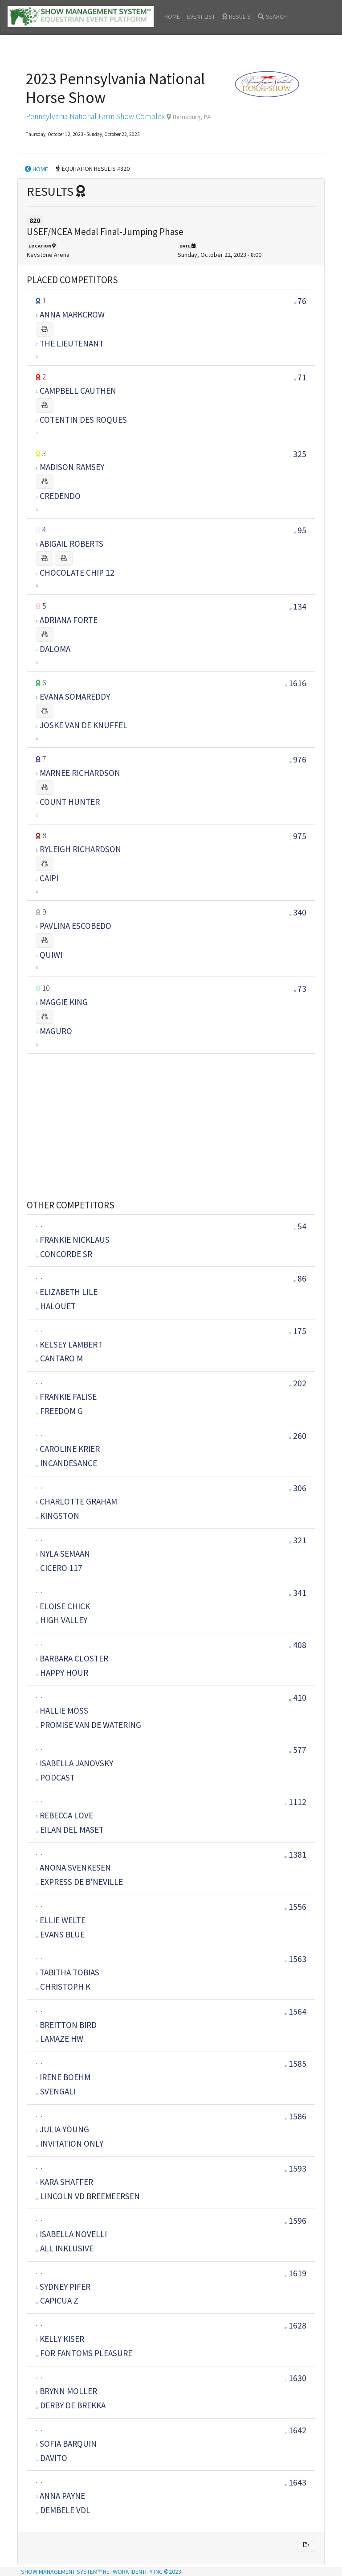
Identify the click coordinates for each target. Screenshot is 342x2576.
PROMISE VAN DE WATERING (88, 1724)
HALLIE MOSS (64, 1710)
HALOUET (56, 1306)
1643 (295, 2482)
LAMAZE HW (59, 2038)
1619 (295, 2273)
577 (297, 1749)
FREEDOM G (59, 1410)
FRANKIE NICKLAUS (75, 1239)
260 (297, 1435)
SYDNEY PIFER (65, 2286)
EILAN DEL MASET (70, 1829)
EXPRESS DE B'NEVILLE (79, 1881)
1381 (295, 1854)
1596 (295, 2220)
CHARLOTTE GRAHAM (78, 1501)
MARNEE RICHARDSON (80, 772)
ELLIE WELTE (63, 1920)
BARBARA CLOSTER (74, 1658)
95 (301, 530)
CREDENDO (60, 495)
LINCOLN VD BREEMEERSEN (88, 2196)
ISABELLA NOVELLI (73, 2234)
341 (297, 1592)
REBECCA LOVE (66, 1815)
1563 (295, 1959)
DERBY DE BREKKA (71, 2405)
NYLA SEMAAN (65, 1553)
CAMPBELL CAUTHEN (78, 390)
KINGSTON (57, 1515)
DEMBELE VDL (63, 2510)
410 (297, 1697)
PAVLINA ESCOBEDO (75, 925)
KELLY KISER (62, 2338)
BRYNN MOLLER (68, 2391)
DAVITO (51, 2457)
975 (299, 836)
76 (301, 301)
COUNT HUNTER (70, 801)
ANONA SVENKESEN (75, 1867)
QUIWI (51, 954)
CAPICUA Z (57, 2300)
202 (297, 1383)
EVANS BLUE (60, 1934)
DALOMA (55, 648)
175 (297, 1331)
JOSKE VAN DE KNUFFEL (83, 725)
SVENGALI (56, 2091)
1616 (297, 683)
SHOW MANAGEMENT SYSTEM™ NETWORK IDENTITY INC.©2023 (101, 2572)
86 (299, 1278)
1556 (295, 1906)
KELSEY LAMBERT (71, 1344)
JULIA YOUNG (64, 2129)
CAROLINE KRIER (70, 1448)
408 (297, 1645)
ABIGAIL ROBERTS (71, 543)
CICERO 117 (59, 1567)
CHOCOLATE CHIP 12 (77, 572)
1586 (295, 2116)
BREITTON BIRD (68, 2025)
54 (299, 1226)
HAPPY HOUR (62, 1672)
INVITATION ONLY (69, 2143)
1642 (295, 2430)
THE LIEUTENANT (72, 343)
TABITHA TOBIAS (69, 1972)
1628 (295, 2325)
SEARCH (272, 16)
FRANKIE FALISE (68, 1396)
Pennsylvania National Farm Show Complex (95, 116)
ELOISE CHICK (65, 1606)
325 (299, 454)
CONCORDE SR (64, 1254)
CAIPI (49, 878)
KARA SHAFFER (66, 2181)
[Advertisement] (171, 1115)
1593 (295, 2168)
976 (299, 759)
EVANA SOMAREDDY (75, 696)
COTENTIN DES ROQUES (83, 419)
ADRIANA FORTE (69, 619)
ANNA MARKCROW (72, 314)
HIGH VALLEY (61, 1620)
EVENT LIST (201, 16)
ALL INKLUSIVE (65, 2248)
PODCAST (55, 1777)
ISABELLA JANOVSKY (76, 1763)
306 (297, 1488)
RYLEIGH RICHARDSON (80, 849)
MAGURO (56, 1031)
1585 (295, 2063)
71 (301, 377)
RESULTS (236, 16)
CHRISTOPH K (63, 1986)
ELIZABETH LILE (69, 1291)
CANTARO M (59, 1358)
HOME (172, 16)
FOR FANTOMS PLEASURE (84, 2353)
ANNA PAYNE (62, 2495)
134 (299, 606)
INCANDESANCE (66, 1463)
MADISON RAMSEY (72, 467)
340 (299, 912)
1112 (295, 1802)
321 (297, 1540)
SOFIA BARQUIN (68, 2443)
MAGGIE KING (64, 1002)
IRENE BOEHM (65, 2077)
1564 (295, 2011)
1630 (295, 2378)
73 (301, 988)
